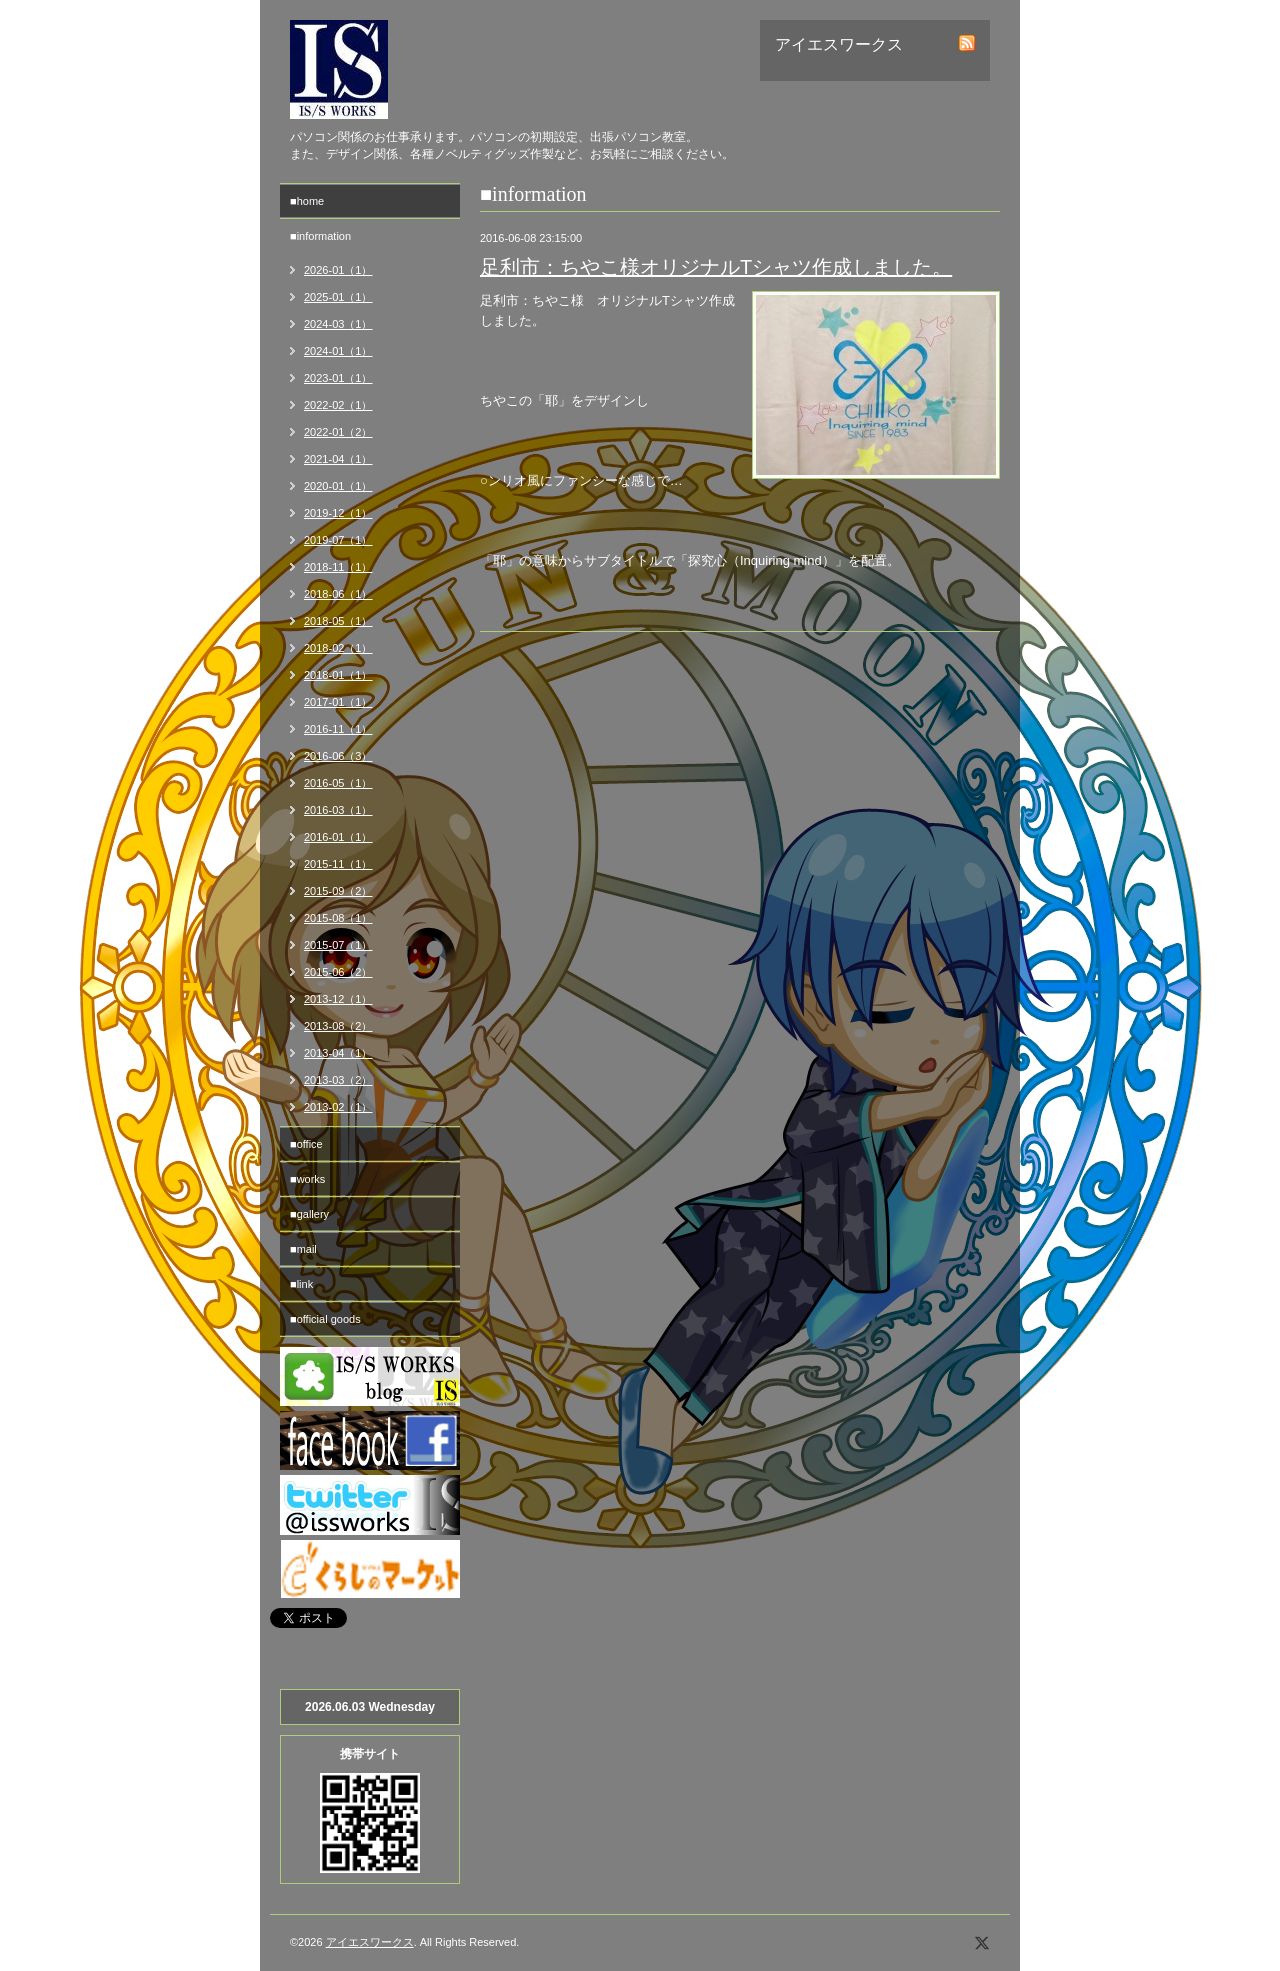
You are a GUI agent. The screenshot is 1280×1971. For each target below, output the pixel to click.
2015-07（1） (338, 945)
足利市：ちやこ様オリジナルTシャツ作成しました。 (716, 267)
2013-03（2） (338, 1080)
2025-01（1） (338, 297)
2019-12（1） (338, 513)
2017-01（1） (338, 702)
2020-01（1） (338, 486)
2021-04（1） (338, 459)
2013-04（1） (338, 1053)
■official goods (325, 1319)
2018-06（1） (338, 594)
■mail (303, 1249)
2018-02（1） (338, 648)
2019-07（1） (338, 540)
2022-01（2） (338, 432)
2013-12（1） (338, 999)
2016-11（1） (338, 729)
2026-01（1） (338, 270)
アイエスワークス (370, 1942)
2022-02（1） (338, 405)
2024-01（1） (338, 351)
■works (307, 1179)
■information (320, 236)
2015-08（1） (338, 918)
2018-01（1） (338, 675)
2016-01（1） (338, 837)
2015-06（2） (338, 972)
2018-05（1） (338, 621)
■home (307, 201)
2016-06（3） (338, 756)
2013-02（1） (338, 1107)
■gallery (309, 1214)
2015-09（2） (338, 891)
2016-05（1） (338, 783)
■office (306, 1144)
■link (301, 1284)
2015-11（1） (338, 864)
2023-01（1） (338, 378)
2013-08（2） (338, 1026)
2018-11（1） (338, 567)
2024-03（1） (338, 324)
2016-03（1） (338, 810)
